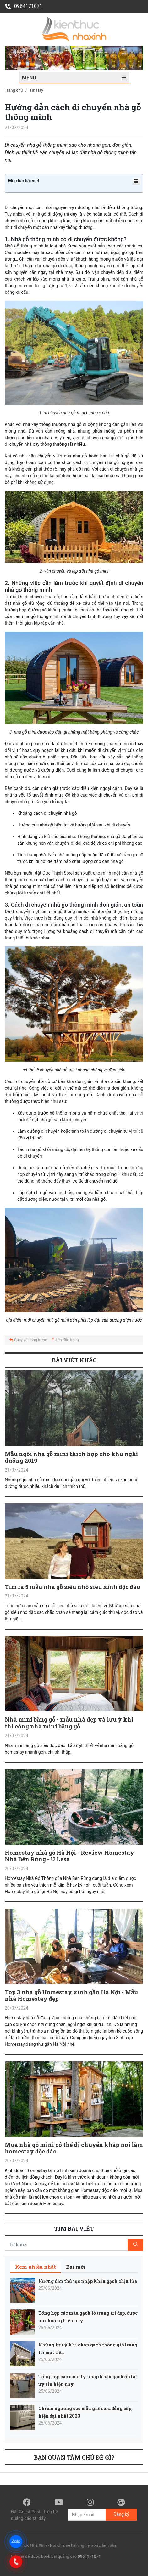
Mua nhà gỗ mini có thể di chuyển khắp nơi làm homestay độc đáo (74, 2148)
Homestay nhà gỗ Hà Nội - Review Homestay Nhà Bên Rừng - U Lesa (69, 1856)
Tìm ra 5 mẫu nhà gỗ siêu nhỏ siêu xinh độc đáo (72, 1587)
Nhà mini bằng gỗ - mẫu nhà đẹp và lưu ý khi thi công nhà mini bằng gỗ (69, 1723)
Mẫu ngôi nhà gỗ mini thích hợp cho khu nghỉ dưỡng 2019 (71, 1457)
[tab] (35, 2267)
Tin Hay (36, 90)
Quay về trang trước (28, 1340)
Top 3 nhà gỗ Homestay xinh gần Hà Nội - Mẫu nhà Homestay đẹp (71, 1995)
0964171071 (23, 6)
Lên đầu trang (65, 1340)
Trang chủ (14, 90)
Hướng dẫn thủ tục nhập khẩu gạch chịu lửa (87, 2281)
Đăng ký (121, 2514)
